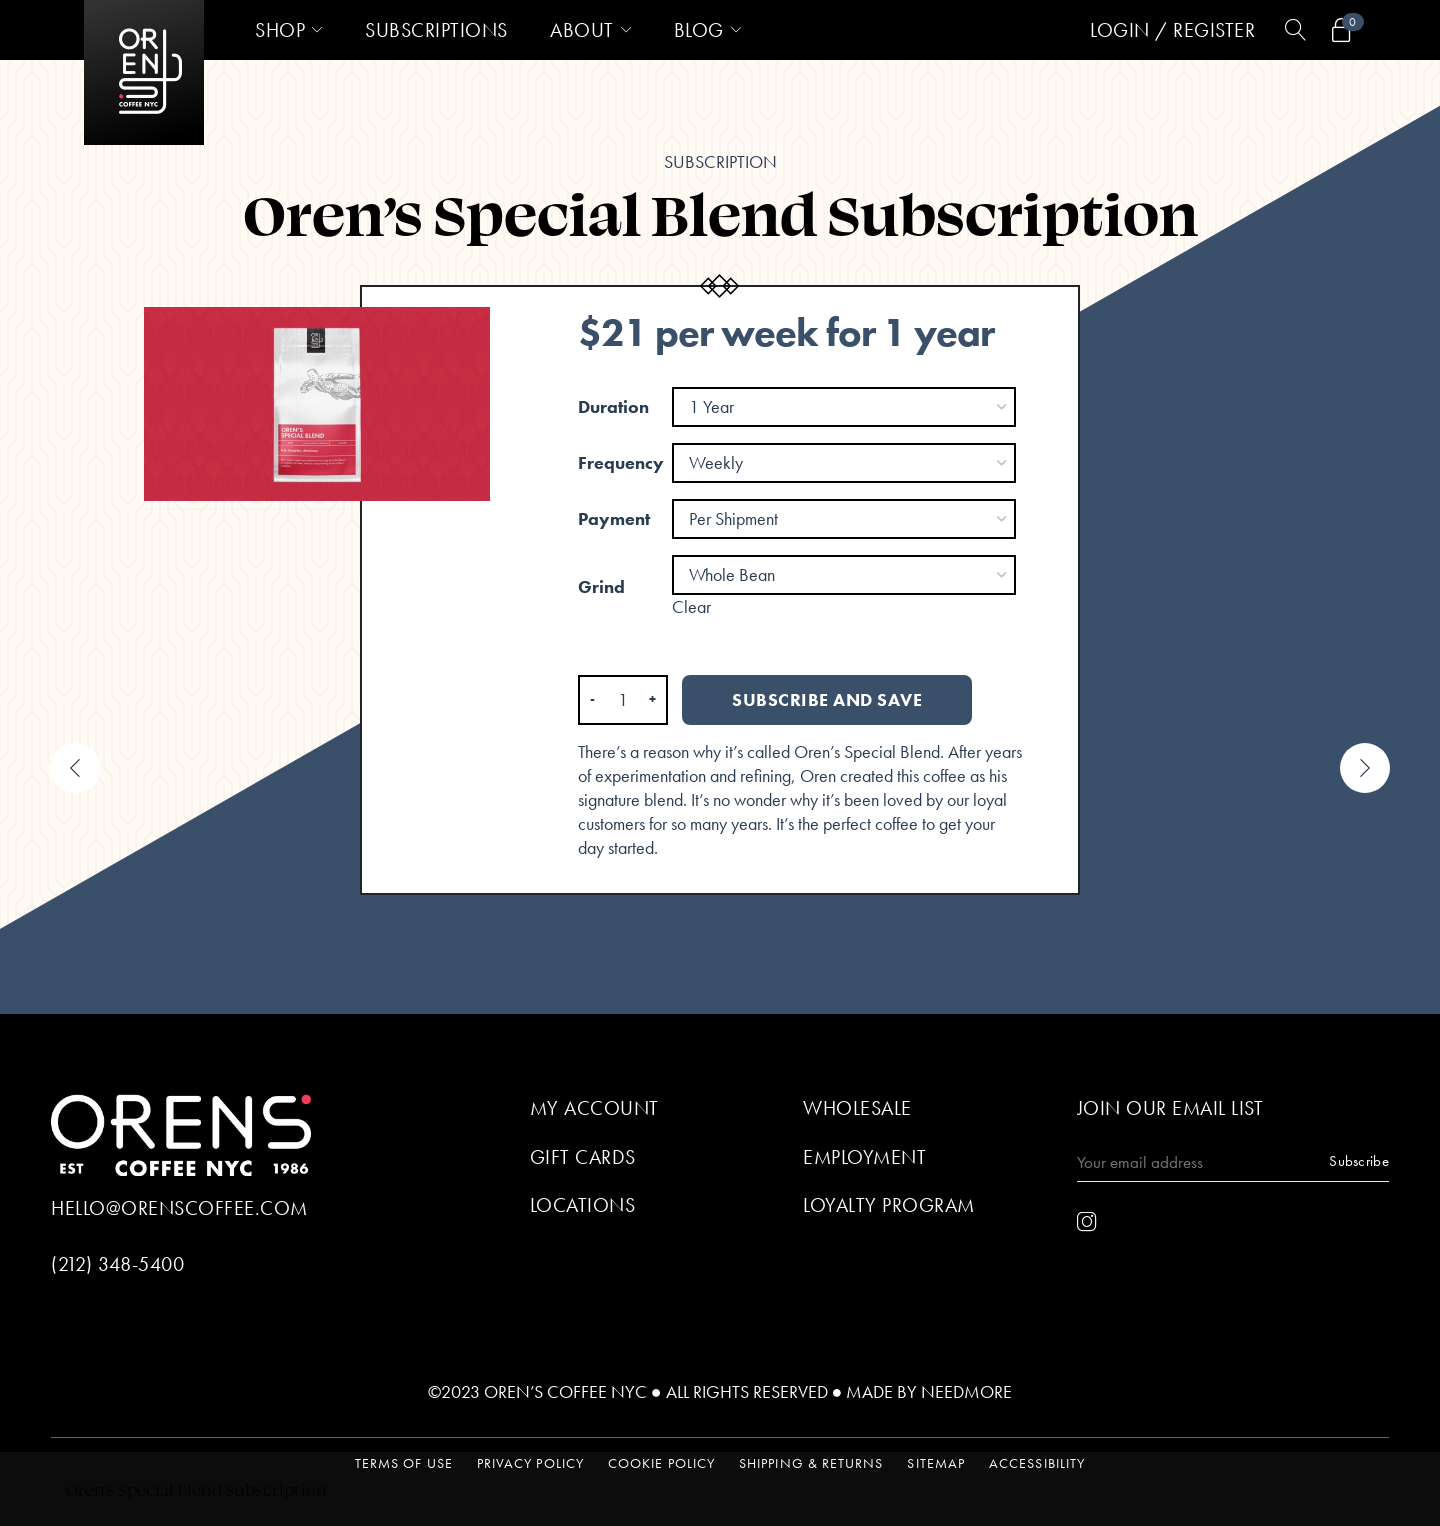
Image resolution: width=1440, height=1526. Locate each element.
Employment (864, 1157)
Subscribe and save (827, 699)
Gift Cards (583, 1157)
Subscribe (1359, 1161)
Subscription (720, 161)
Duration (613, 406)
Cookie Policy (661, 1463)
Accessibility (1037, 1463)
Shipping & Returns (811, 1463)
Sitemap (936, 1463)
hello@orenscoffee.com (179, 1208)
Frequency (621, 462)
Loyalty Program (889, 1205)
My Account (594, 1108)
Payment (614, 518)
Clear (691, 606)
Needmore (966, 1391)
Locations (583, 1205)
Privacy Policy (530, 1463)
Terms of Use (404, 1463)
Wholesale (857, 1108)
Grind (601, 586)
